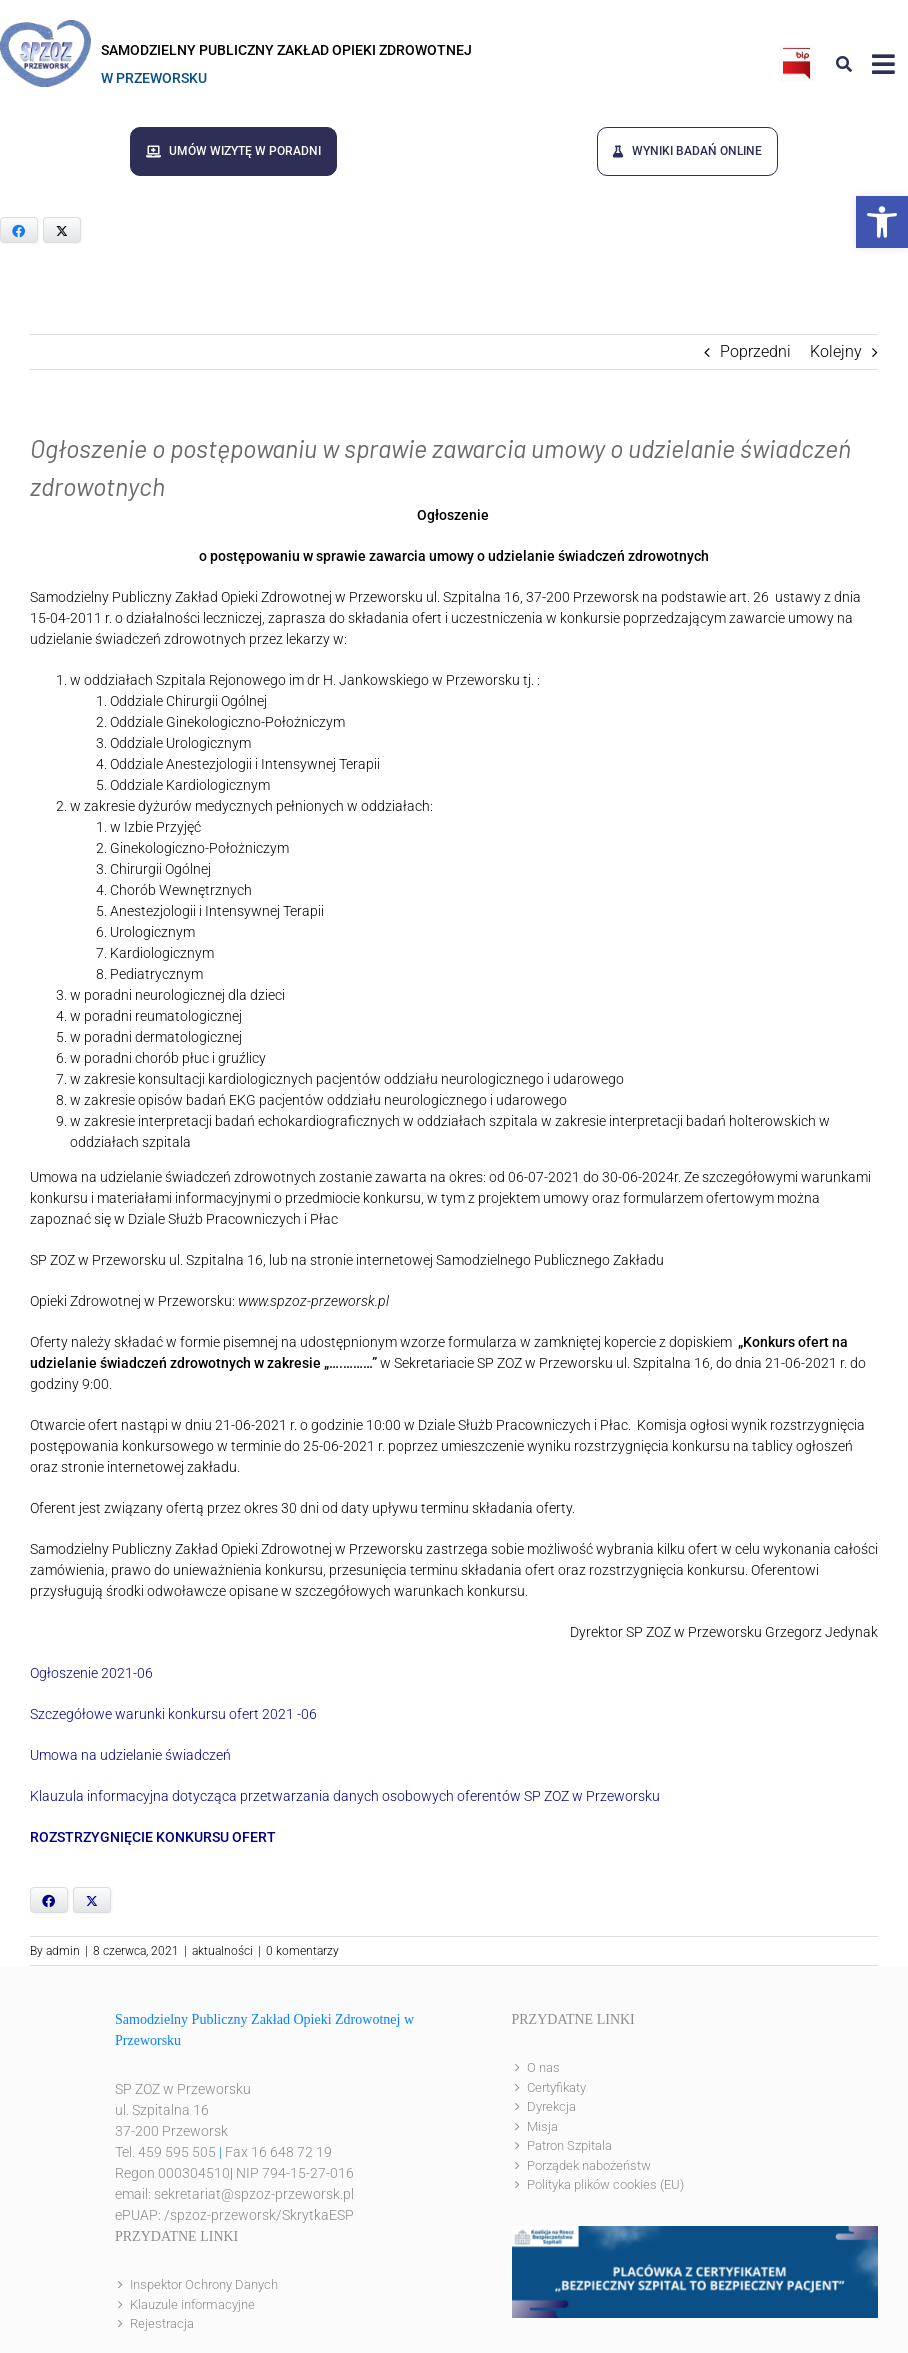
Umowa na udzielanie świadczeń (130, 1754)
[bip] (797, 52)
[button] (882, 222)
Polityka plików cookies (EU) (605, 2183)
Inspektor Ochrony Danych (204, 2283)
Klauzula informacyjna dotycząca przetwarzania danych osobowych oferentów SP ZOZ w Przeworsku (345, 1795)
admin (63, 1950)
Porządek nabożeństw (589, 2163)
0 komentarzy (302, 1950)
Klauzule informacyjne (192, 2302)
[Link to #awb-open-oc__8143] (883, 64)
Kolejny (836, 350)
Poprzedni (755, 350)
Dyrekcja (551, 2105)
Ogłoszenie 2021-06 (91, 1672)
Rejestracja (162, 2322)
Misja (542, 2124)
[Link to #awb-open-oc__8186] (844, 64)
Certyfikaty (556, 2085)
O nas (543, 2066)
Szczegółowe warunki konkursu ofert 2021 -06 (173, 1713)
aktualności (222, 1950)
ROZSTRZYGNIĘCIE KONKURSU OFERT (153, 1836)
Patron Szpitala (569, 2144)
